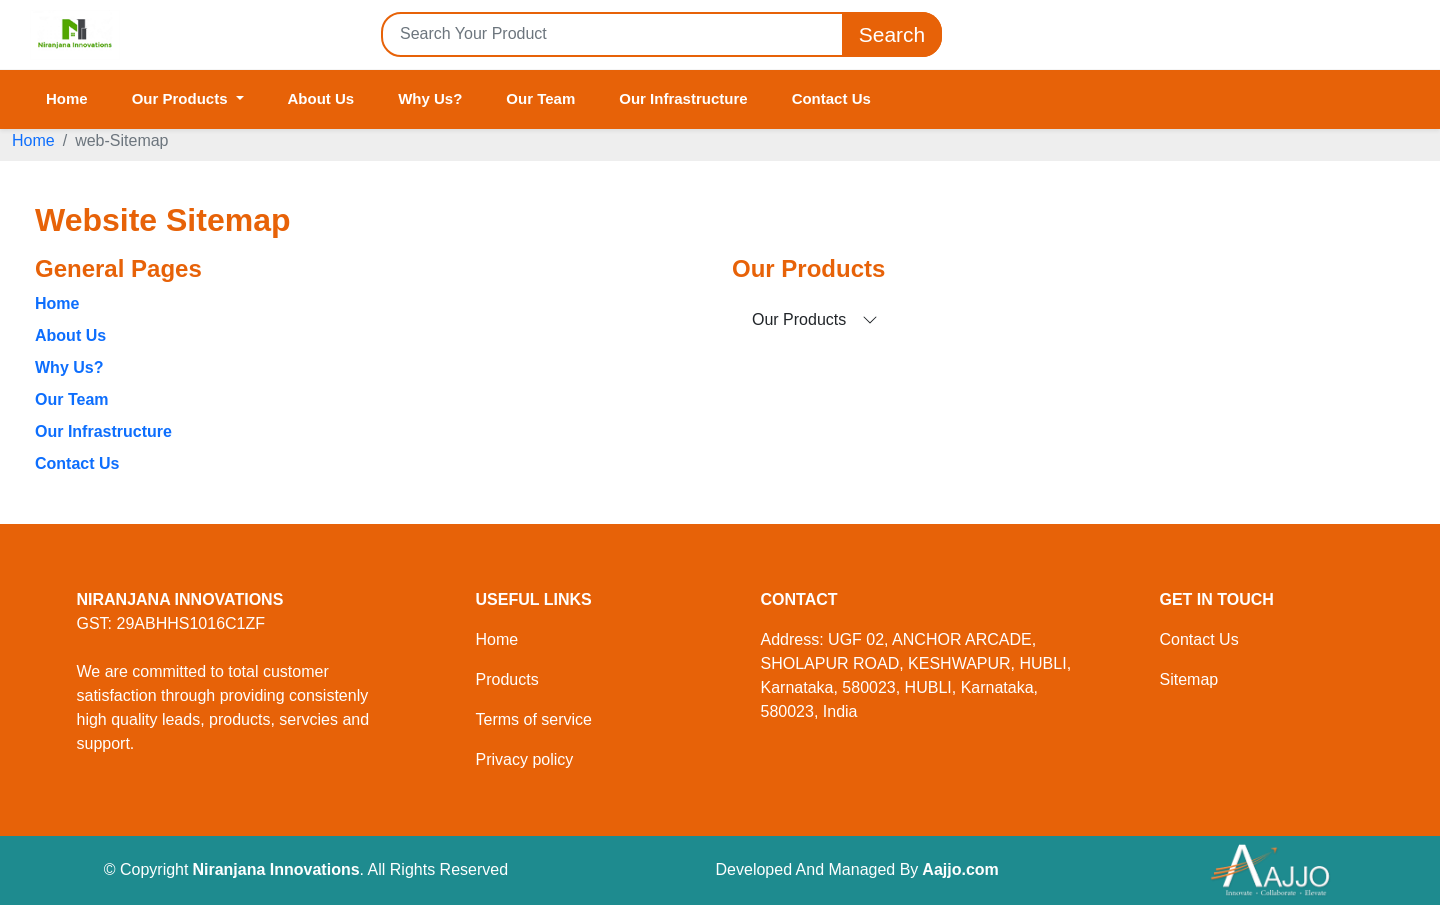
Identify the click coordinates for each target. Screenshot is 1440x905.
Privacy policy (525, 759)
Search (892, 34)
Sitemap (1189, 679)
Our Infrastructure (683, 98)
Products (507, 679)
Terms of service (534, 719)
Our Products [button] (182, 98)
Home (67, 98)
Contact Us (831, 98)
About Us (321, 98)
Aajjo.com (960, 869)
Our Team (540, 98)
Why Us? (430, 98)
